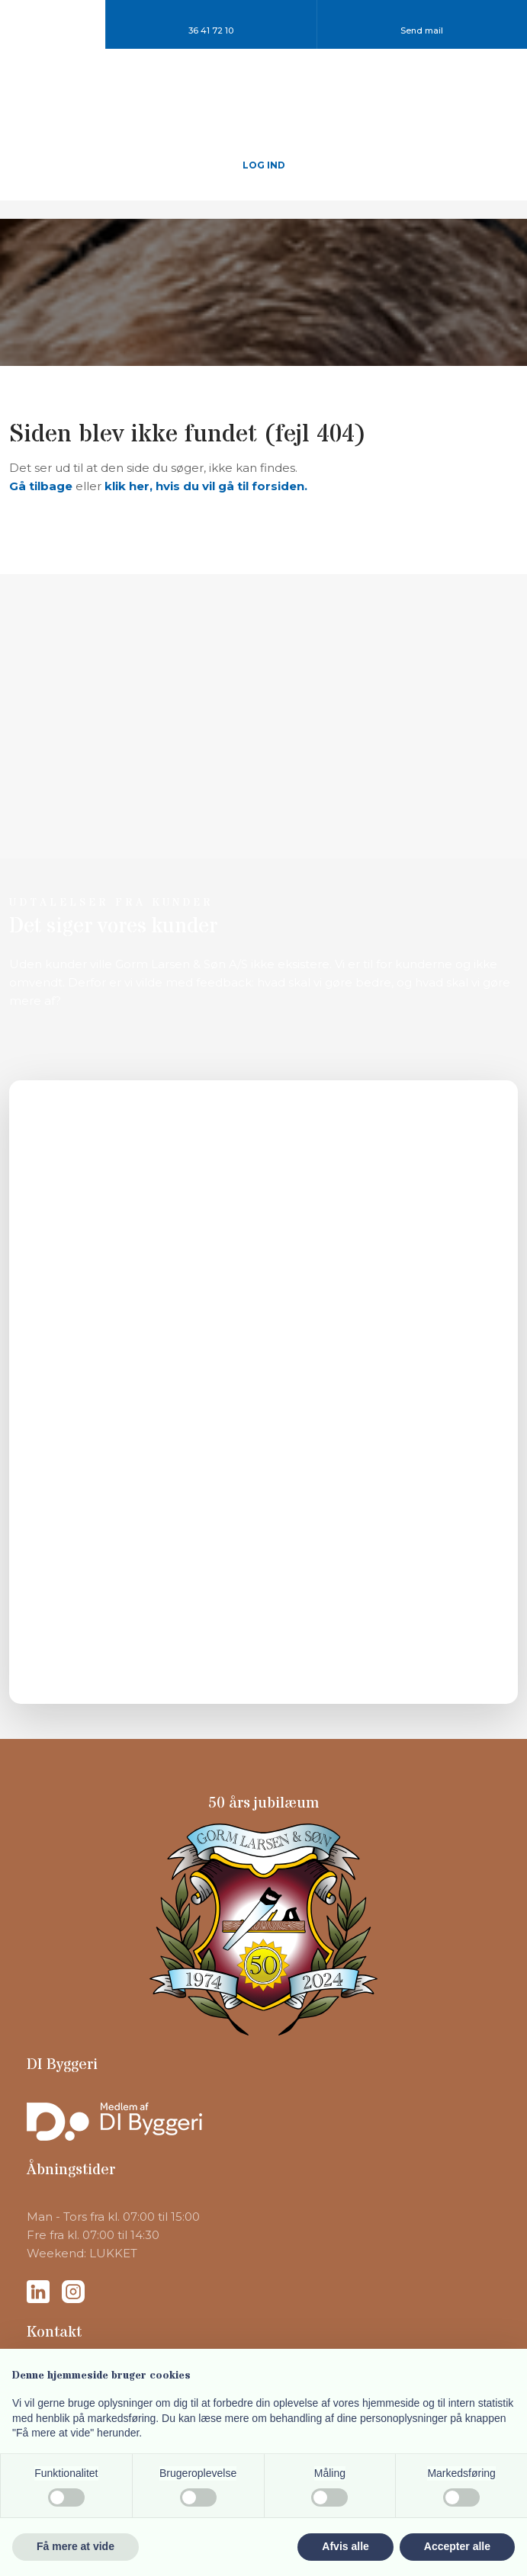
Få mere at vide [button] (75, 2546)
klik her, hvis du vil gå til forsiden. (205, 486)
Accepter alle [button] (457, 2546)
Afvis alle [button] (345, 2546)
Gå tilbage (40, 486)
